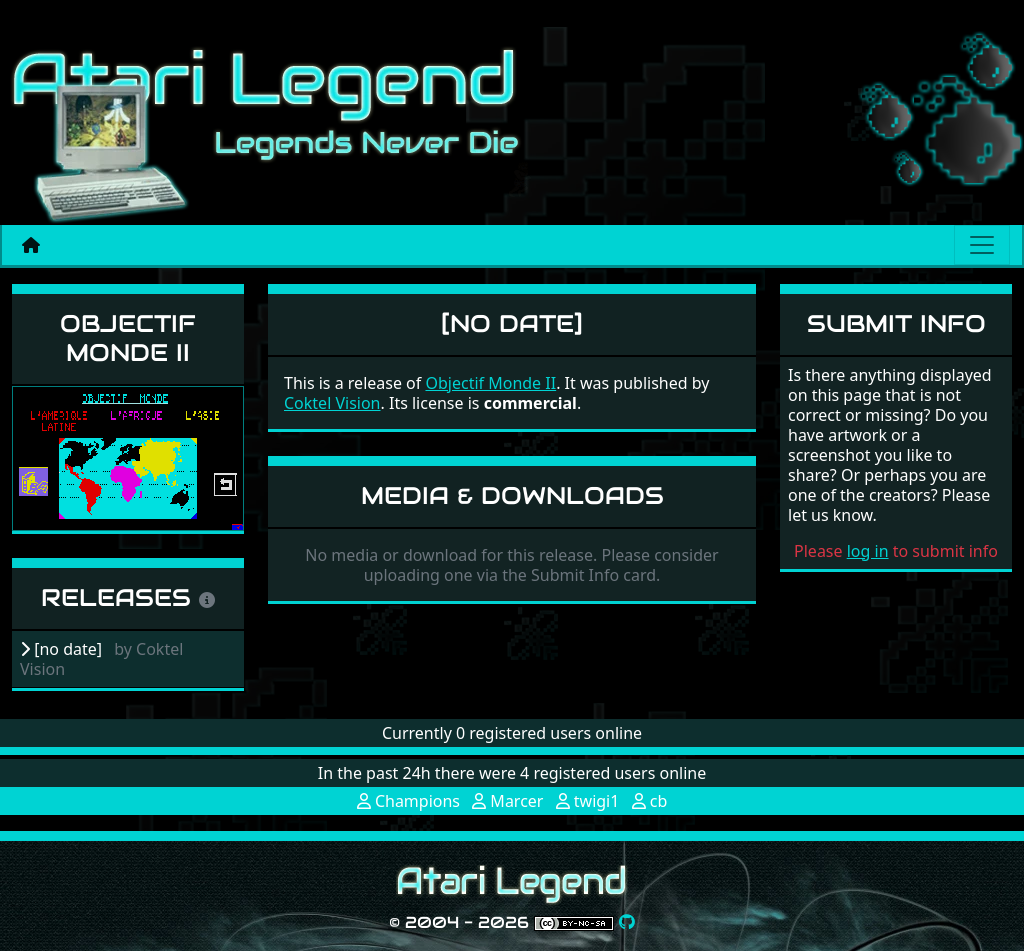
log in (868, 551)
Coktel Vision (332, 403)
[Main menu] (982, 245)
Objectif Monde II (128, 338)
